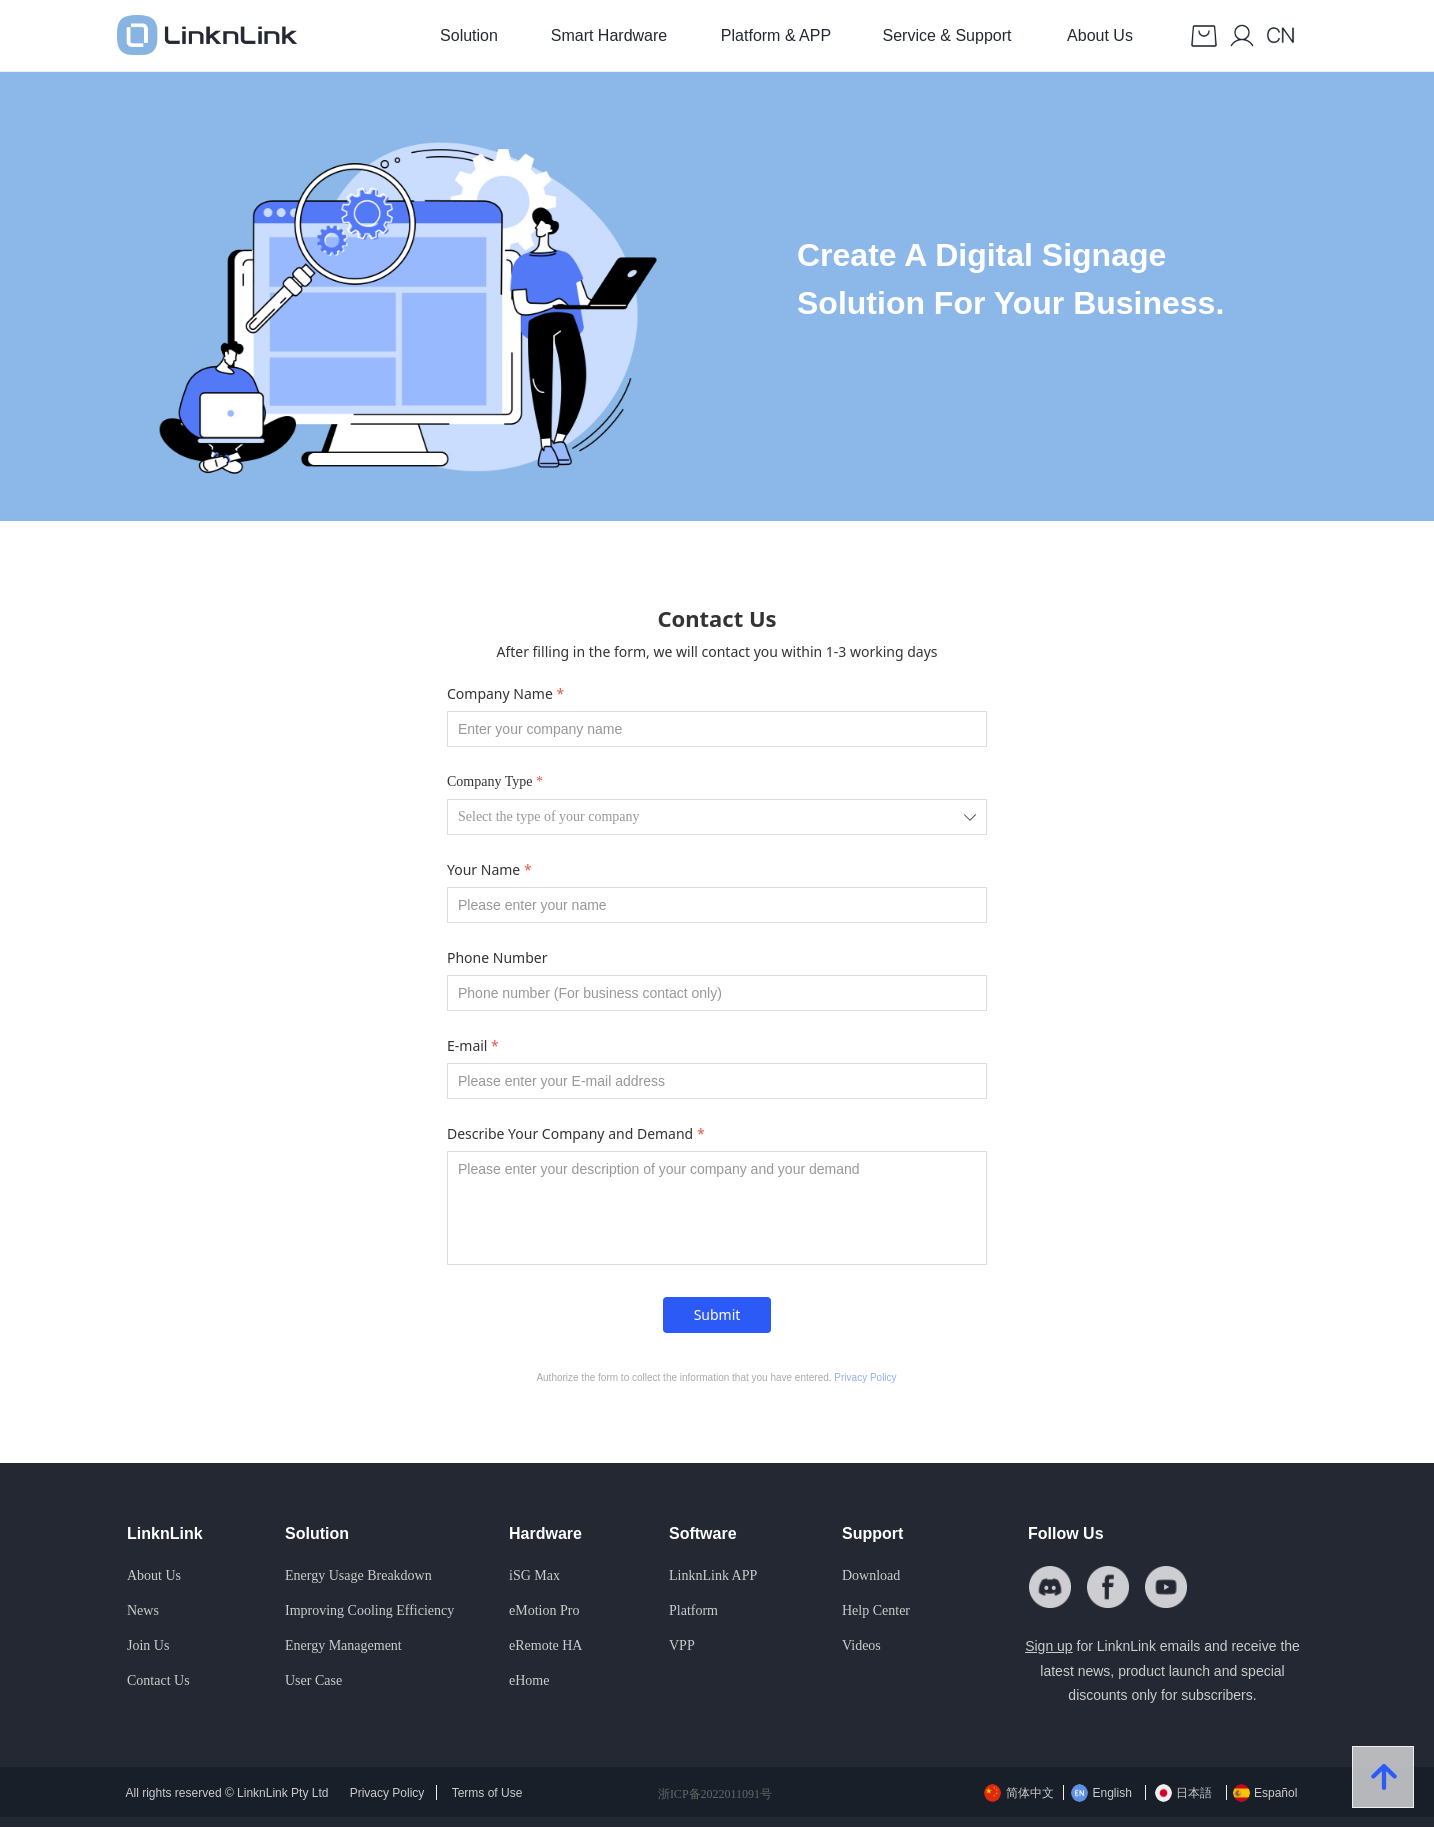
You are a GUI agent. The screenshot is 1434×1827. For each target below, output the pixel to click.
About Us (1100, 35)
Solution (469, 35)
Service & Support (947, 35)
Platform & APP (776, 35)
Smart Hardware (609, 35)
